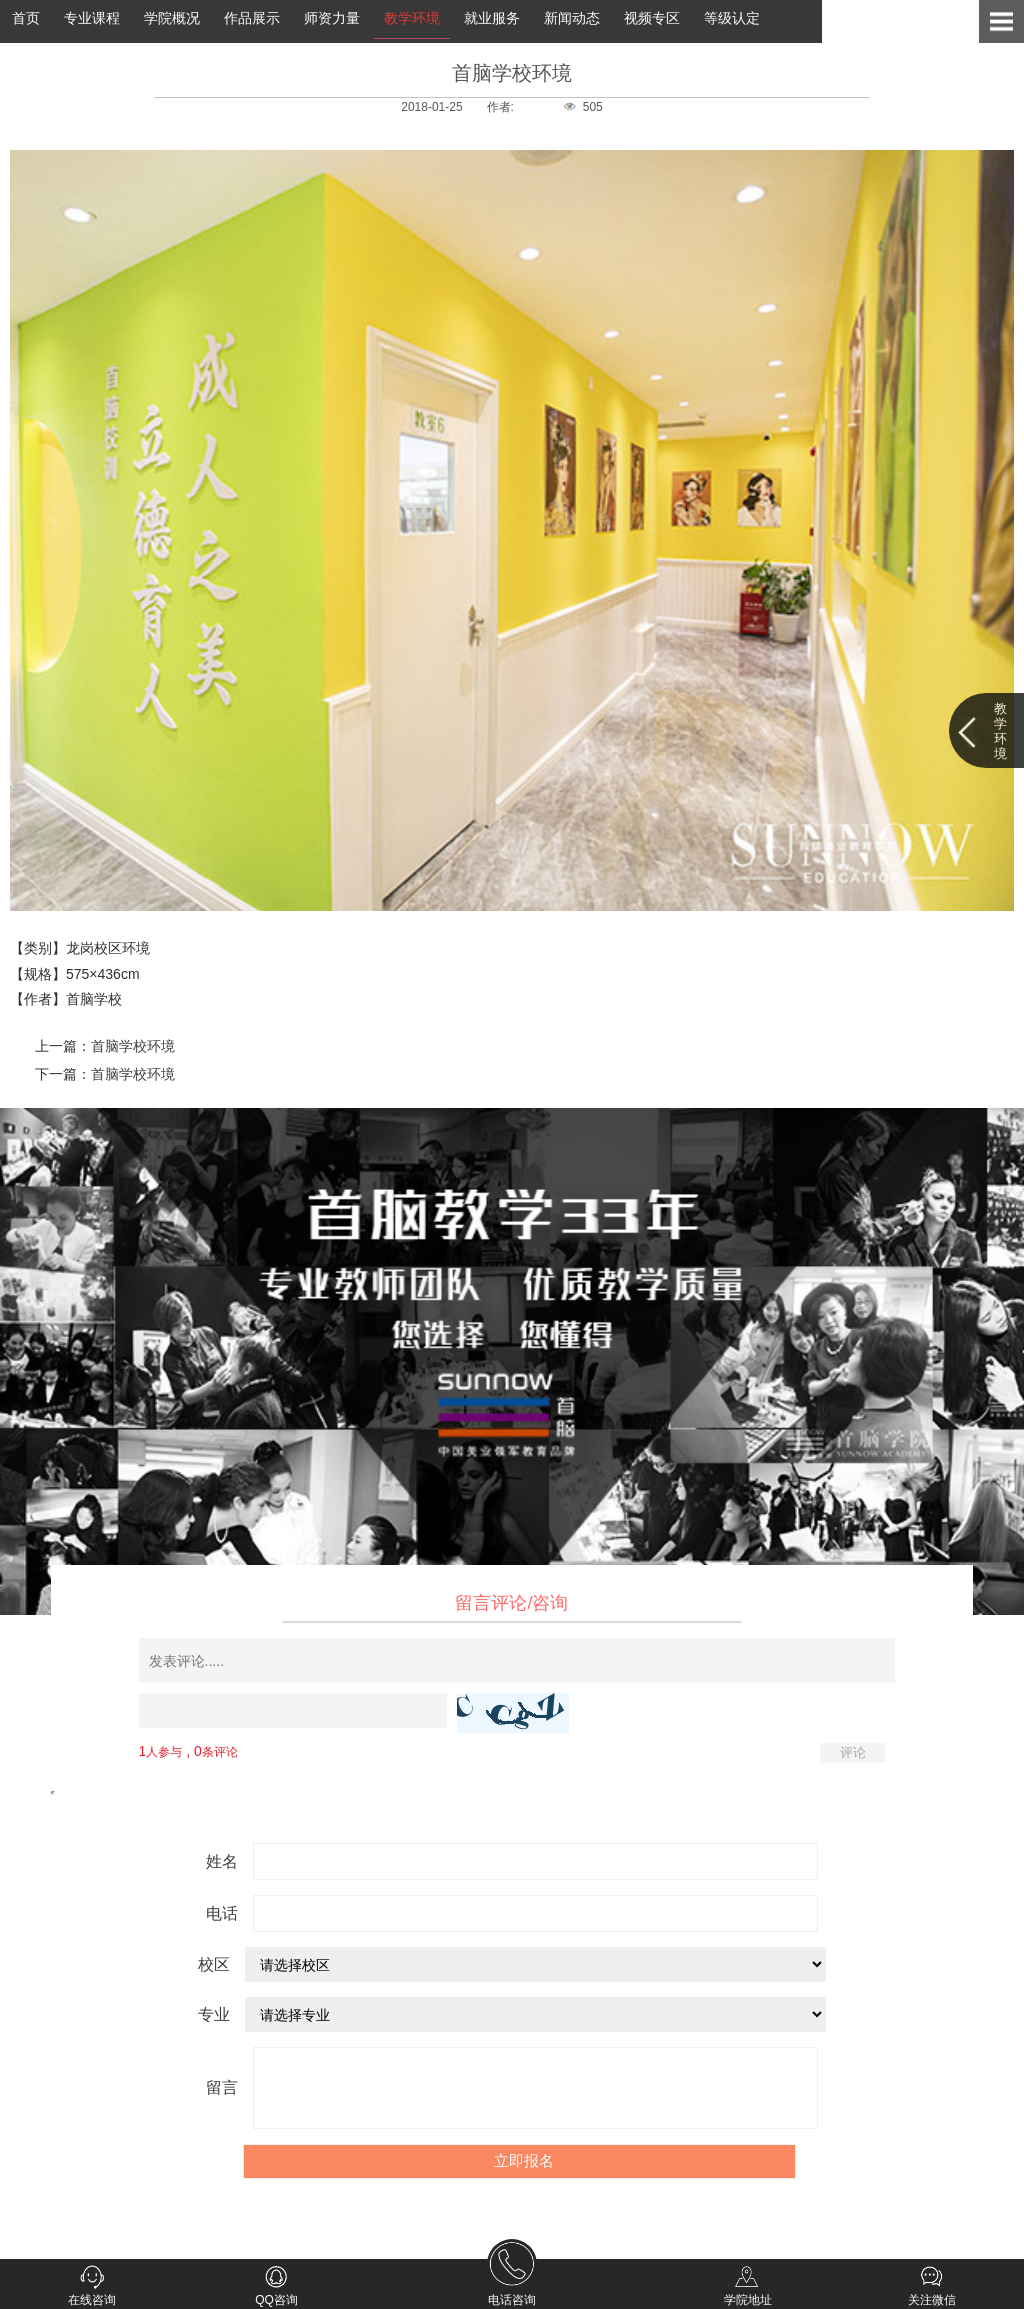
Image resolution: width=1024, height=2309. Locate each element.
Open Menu (1001, 21)
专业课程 (92, 18)
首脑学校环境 (133, 1046)
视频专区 (652, 18)
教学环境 (412, 18)
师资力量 (332, 18)
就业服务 (492, 18)
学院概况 (172, 18)
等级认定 (732, 18)
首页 (26, 18)
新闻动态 (572, 18)
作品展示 (252, 18)
